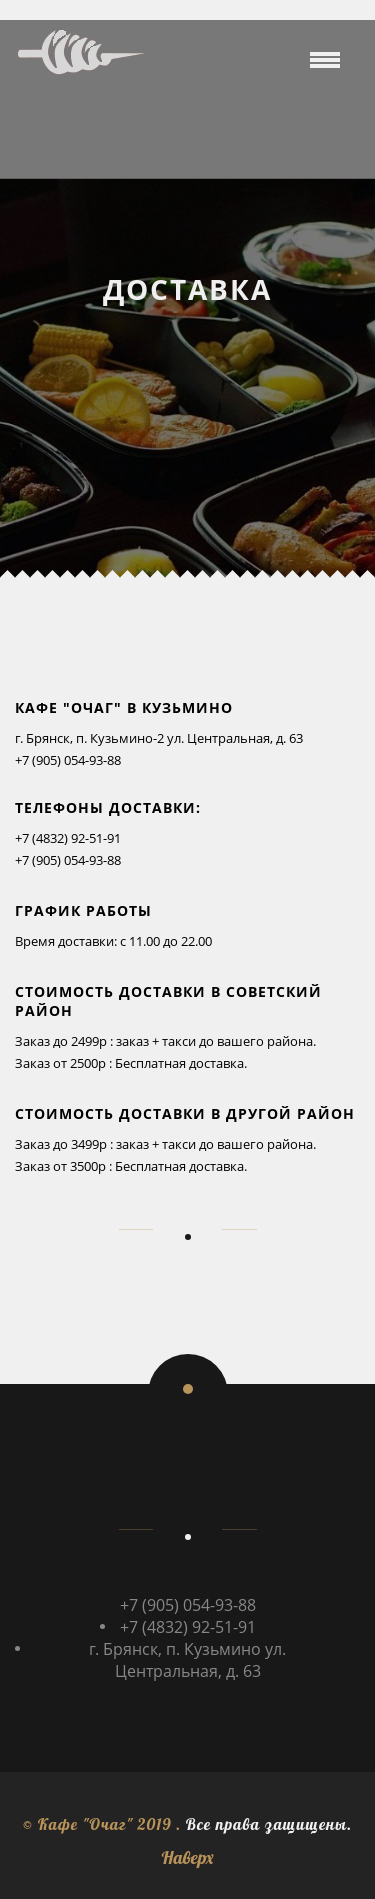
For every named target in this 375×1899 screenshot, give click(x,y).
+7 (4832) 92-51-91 (68, 838)
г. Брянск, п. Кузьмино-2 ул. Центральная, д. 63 (159, 738)
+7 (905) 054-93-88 (68, 760)
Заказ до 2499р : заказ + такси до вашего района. (165, 1041)
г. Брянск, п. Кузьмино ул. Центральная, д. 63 (187, 1660)
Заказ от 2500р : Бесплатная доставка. (131, 1063)
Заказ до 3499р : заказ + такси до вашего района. (165, 1144)
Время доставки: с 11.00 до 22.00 (113, 941)
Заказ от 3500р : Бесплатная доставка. (131, 1166)
